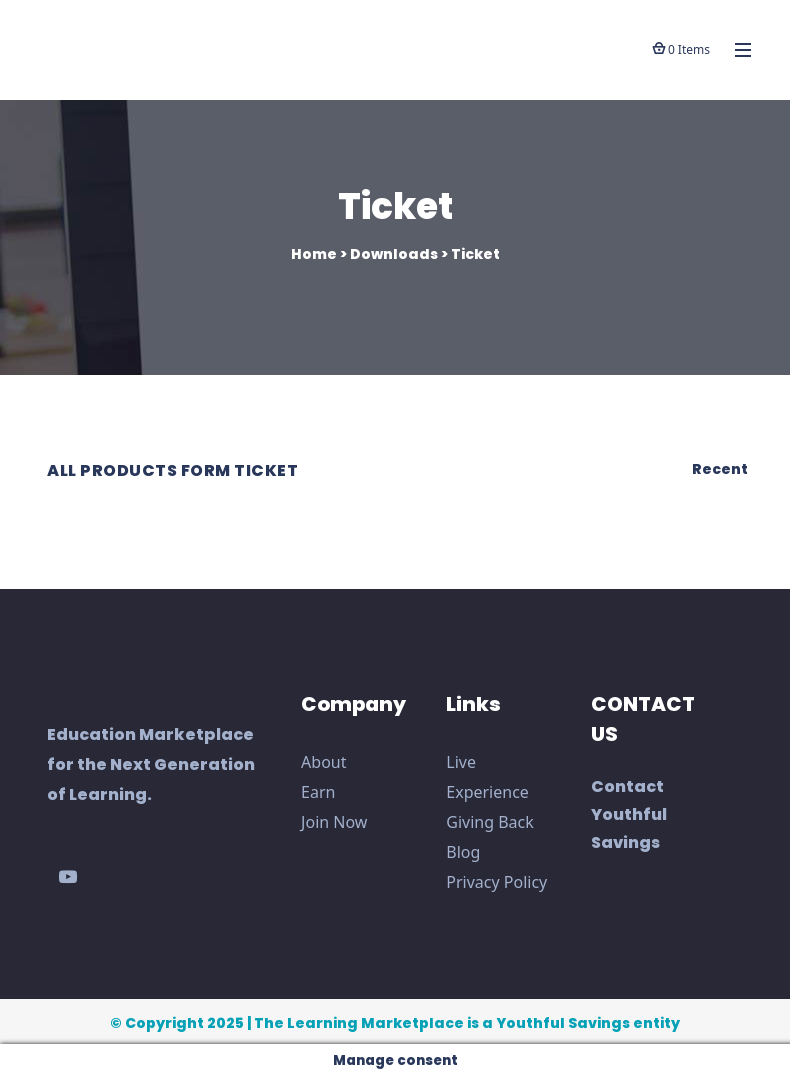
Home (314, 254)
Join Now (334, 822)
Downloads (394, 254)
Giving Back (490, 822)
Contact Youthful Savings (629, 814)
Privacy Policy (496, 882)
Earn (318, 792)
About (323, 762)
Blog (463, 852)
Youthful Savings (563, 1023)
